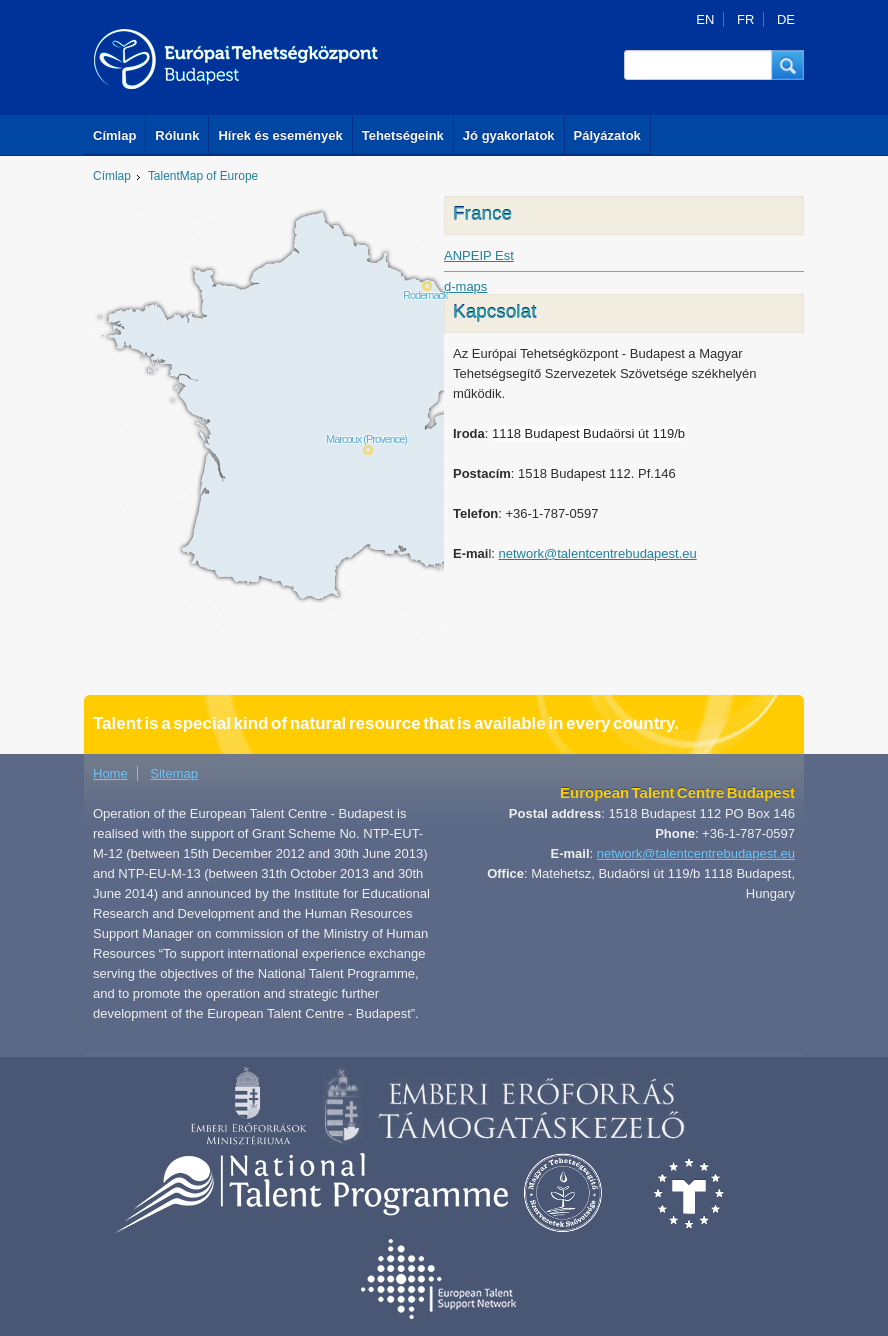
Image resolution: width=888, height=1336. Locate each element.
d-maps (465, 286)
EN (705, 19)
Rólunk (177, 135)
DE (786, 19)
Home (110, 773)
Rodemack (425, 295)
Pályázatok (607, 135)
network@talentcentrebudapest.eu (598, 553)
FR (745, 19)
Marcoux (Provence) (366, 439)
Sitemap (174, 773)
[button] (788, 65)
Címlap (114, 135)
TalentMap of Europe (203, 176)
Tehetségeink (403, 135)
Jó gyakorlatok (509, 135)
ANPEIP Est (479, 255)
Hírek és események (280, 135)
